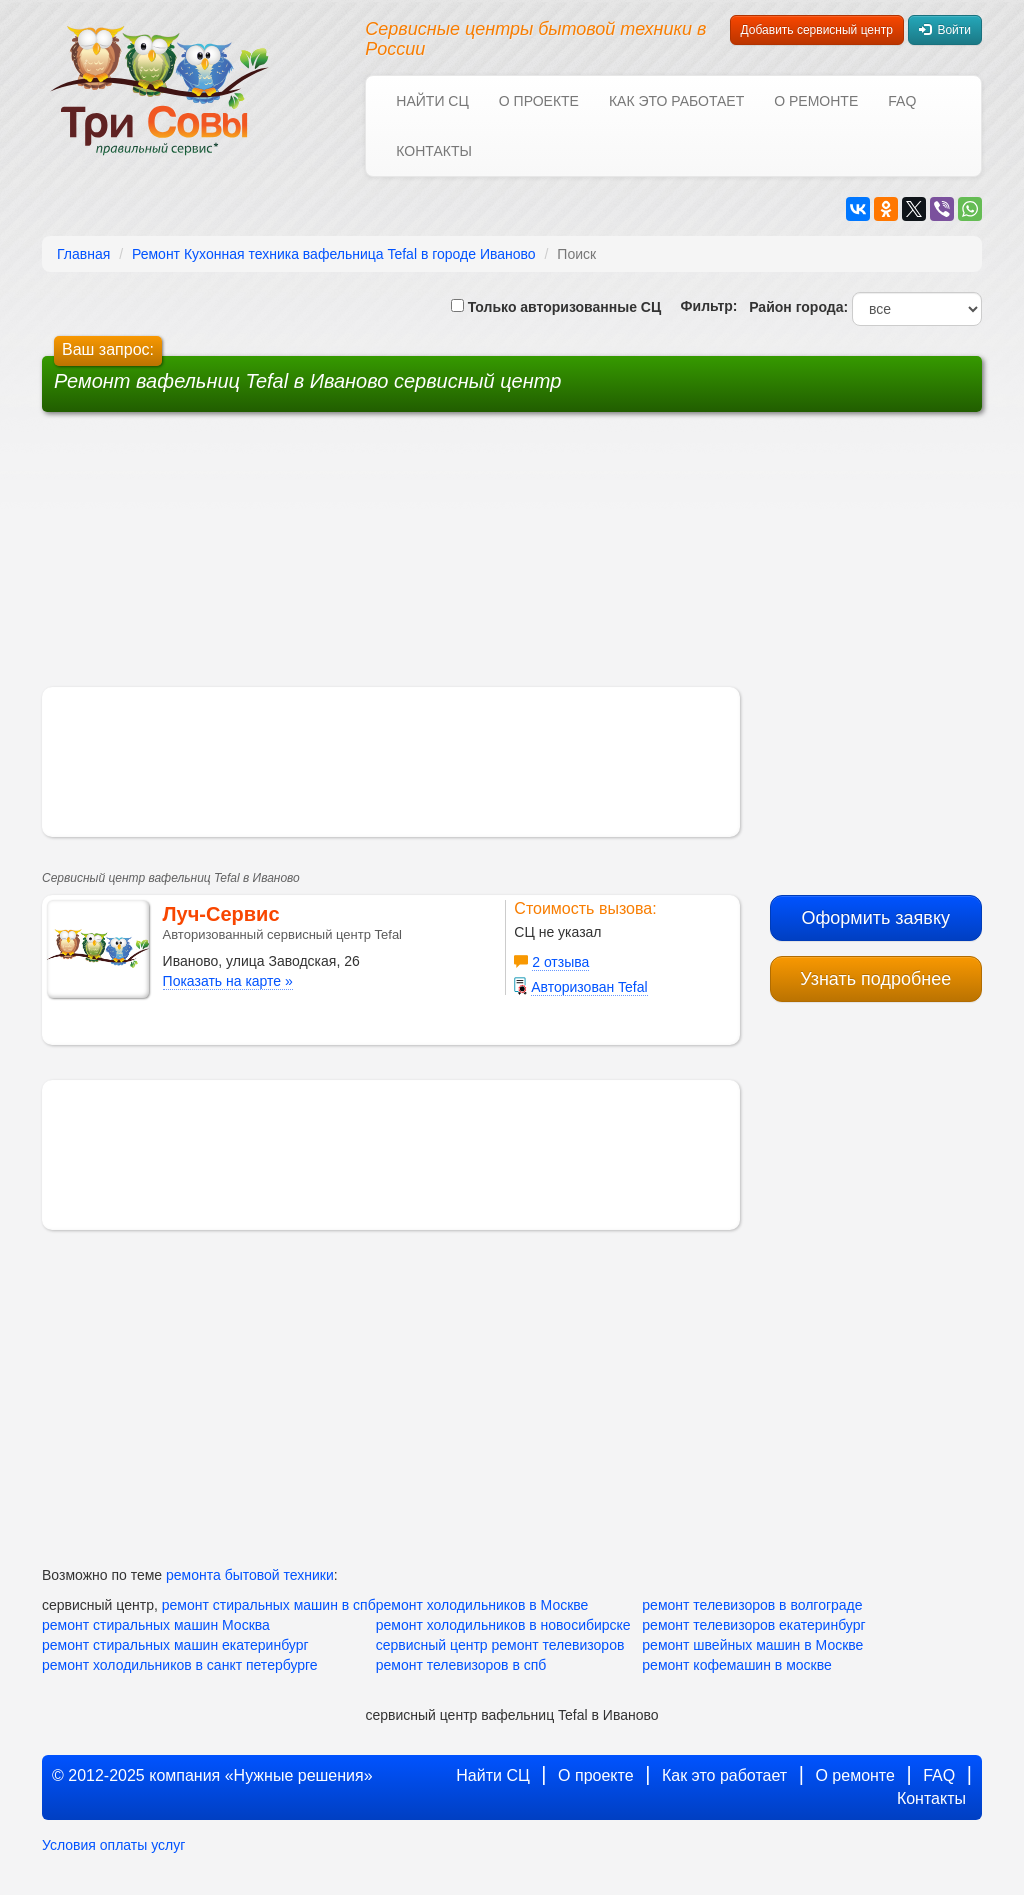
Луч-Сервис (221, 914)
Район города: (794, 307)
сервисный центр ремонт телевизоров (500, 1645)
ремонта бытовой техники (250, 1575)
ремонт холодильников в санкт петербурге (180, 1665)
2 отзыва (560, 962)
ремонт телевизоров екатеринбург (753, 1625)
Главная (83, 254)
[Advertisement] (360, 557)
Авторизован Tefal (589, 987)
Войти (945, 30)
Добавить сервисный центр (817, 30)
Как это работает (676, 101)
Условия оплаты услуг (113, 1845)
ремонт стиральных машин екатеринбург (175, 1645)
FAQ (902, 101)
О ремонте (816, 101)
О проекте (539, 101)
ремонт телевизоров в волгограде (752, 1605)
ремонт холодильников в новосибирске (503, 1625)
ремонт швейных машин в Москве (752, 1645)
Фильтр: (701, 306)
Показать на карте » (228, 981)
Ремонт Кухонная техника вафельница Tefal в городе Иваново (334, 254)
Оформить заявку (875, 918)
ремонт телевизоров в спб (461, 1665)
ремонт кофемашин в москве (736, 1665)
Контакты (434, 151)
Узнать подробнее (875, 979)
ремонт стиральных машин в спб (269, 1605)
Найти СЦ (432, 101)
